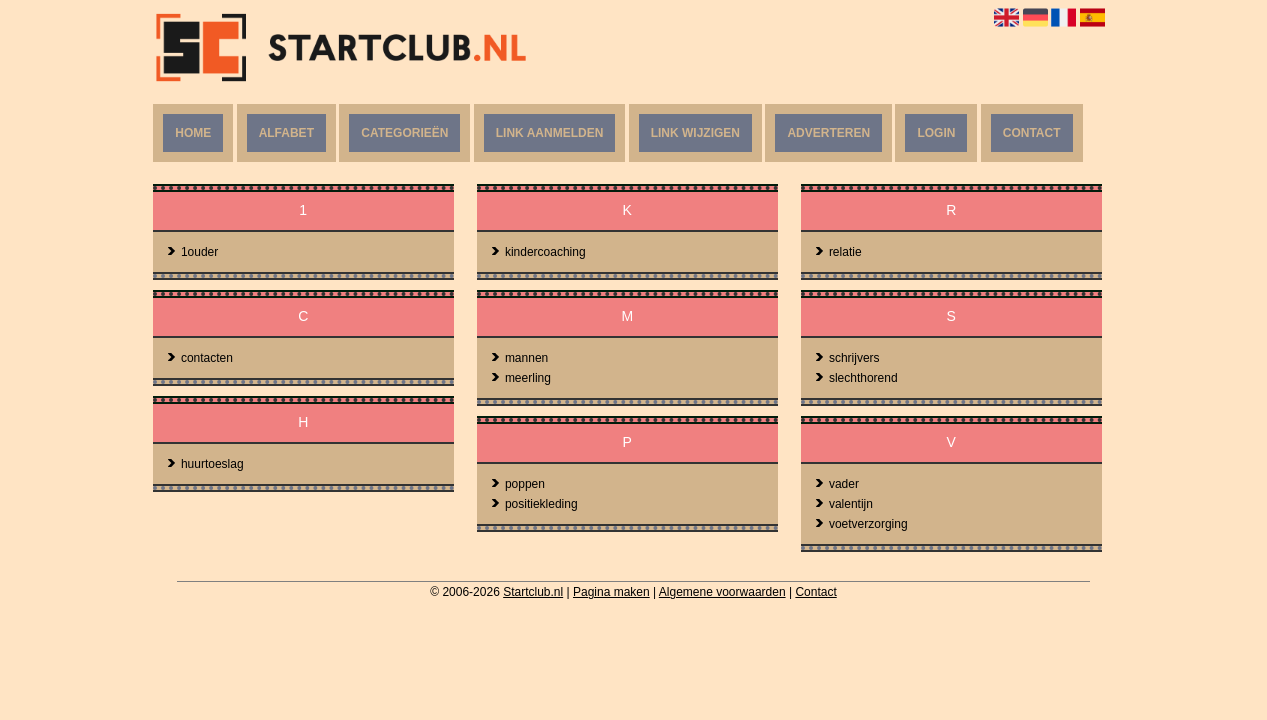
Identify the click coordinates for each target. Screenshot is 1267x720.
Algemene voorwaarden (722, 592)
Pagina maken (611, 592)
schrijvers (847, 358)
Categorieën (404, 133)
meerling (520, 378)
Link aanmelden (550, 133)
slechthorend (856, 378)
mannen (519, 358)
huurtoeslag (205, 464)
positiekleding (534, 504)
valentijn (843, 504)
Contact (1032, 133)
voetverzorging (861, 524)
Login (936, 133)
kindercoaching (538, 252)
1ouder (192, 252)
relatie (838, 252)
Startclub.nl (533, 592)
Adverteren (828, 133)
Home (193, 133)
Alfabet (286, 133)
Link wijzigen (695, 133)
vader (836, 484)
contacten (199, 358)
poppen (517, 484)
